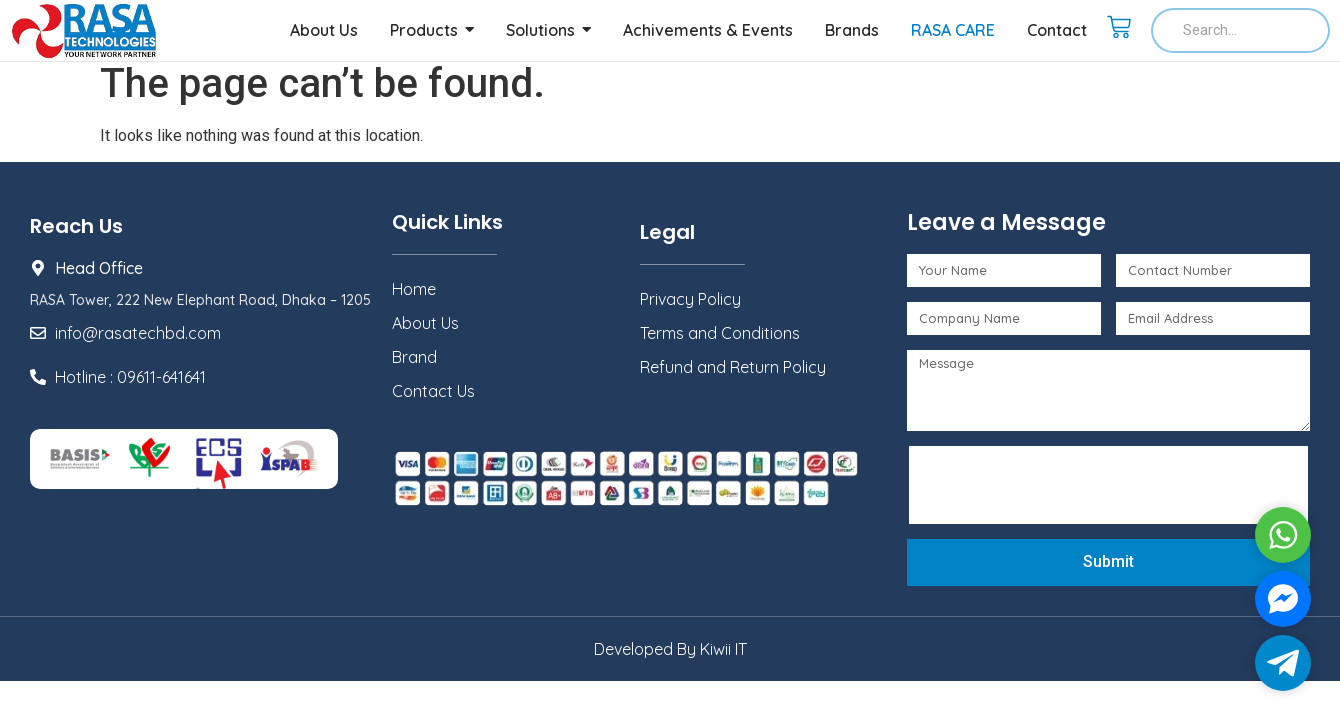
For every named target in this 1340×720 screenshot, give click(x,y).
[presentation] (1069, 485)
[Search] (1240, 30)
